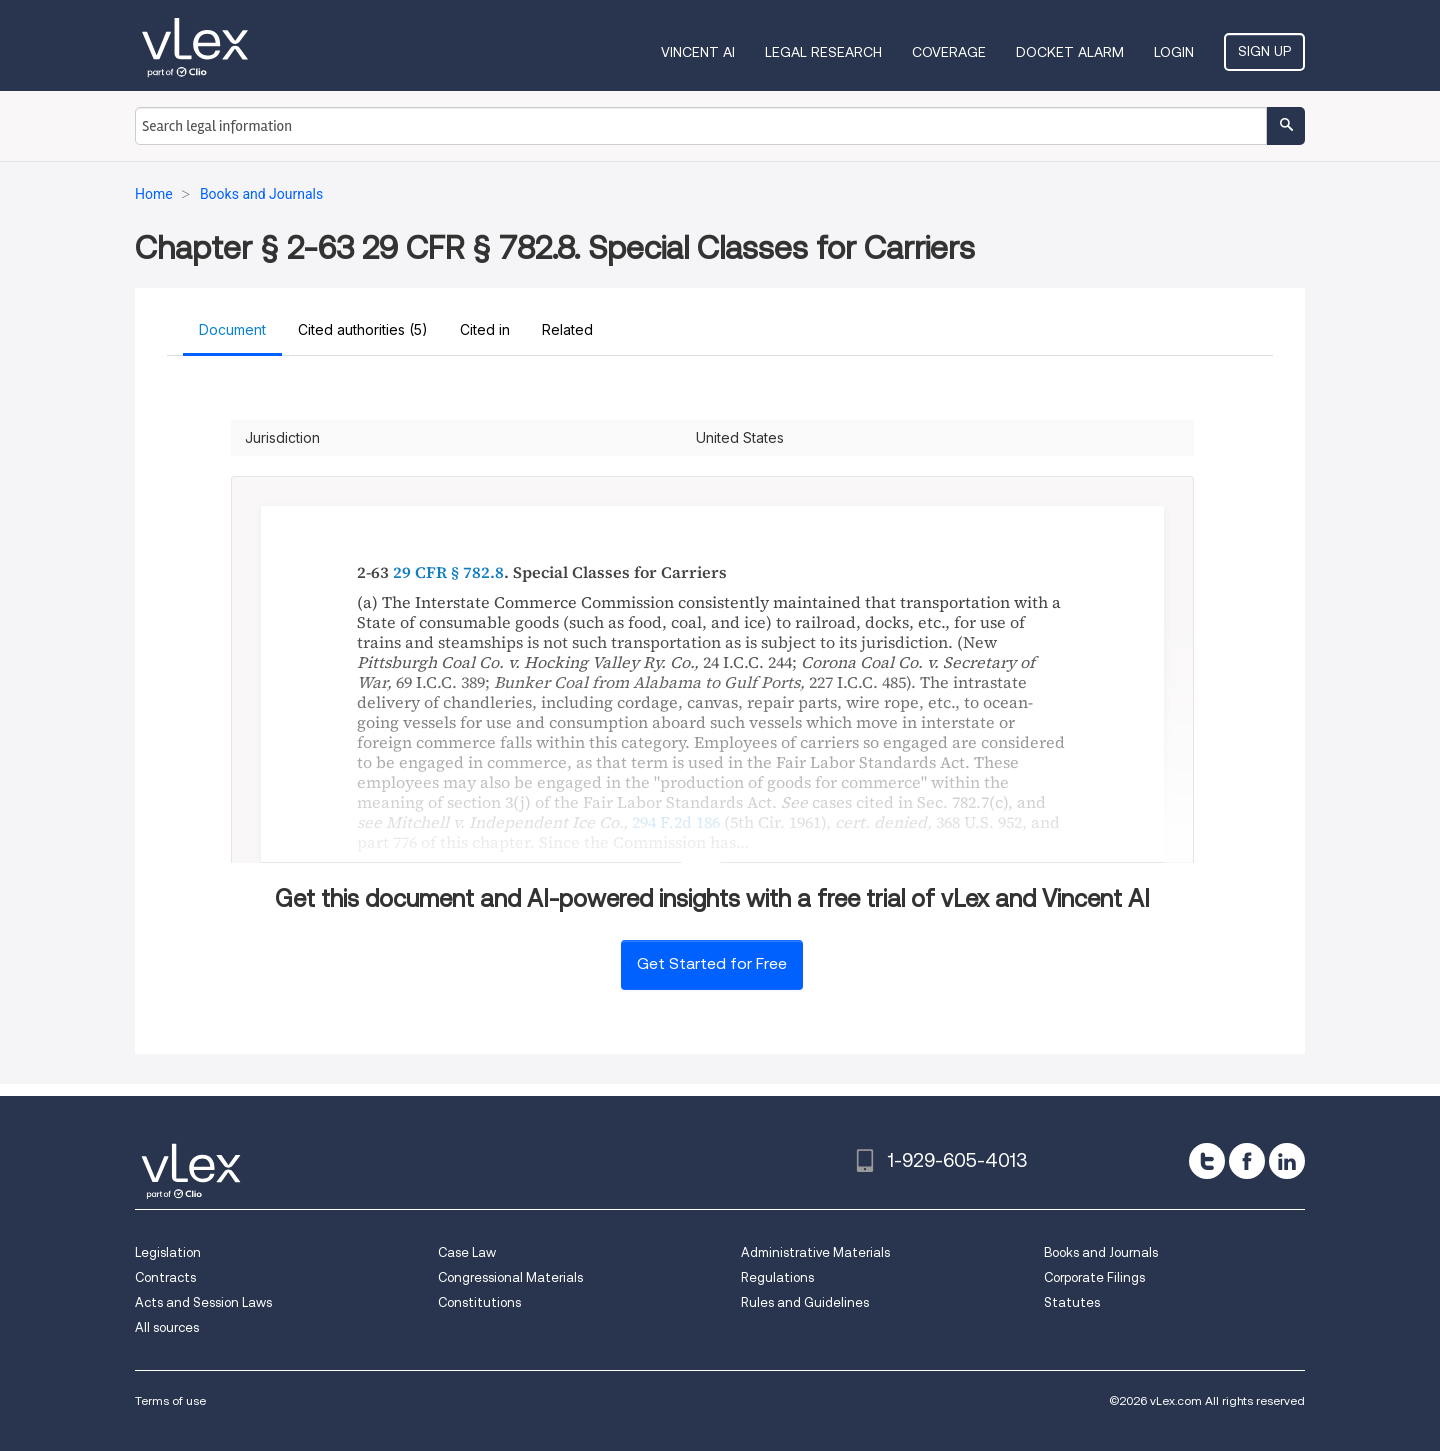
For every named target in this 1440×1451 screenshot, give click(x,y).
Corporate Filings (1094, 1277)
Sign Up (1264, 51)
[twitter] (1207, 1161)
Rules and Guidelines (805, 1302)
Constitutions (479, 1302)
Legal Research (823, 52)
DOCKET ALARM (1070, 52)
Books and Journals (1101, 1252)
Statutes (1072, 1302)
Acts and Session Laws (203, 1302)
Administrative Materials (815, 1252)
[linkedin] (1287, 1161)
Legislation (168, 1252)
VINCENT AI (698, 52)
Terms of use (170, 1400)
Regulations (777, 1277)
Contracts (165, 1277)
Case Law (467, 1252)
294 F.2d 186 (676, 822)
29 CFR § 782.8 (448, 572)
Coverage (949, 52)
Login (1174, 52)
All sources (167, 1327)
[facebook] (1247, 1161)
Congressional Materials (510, 1277)
